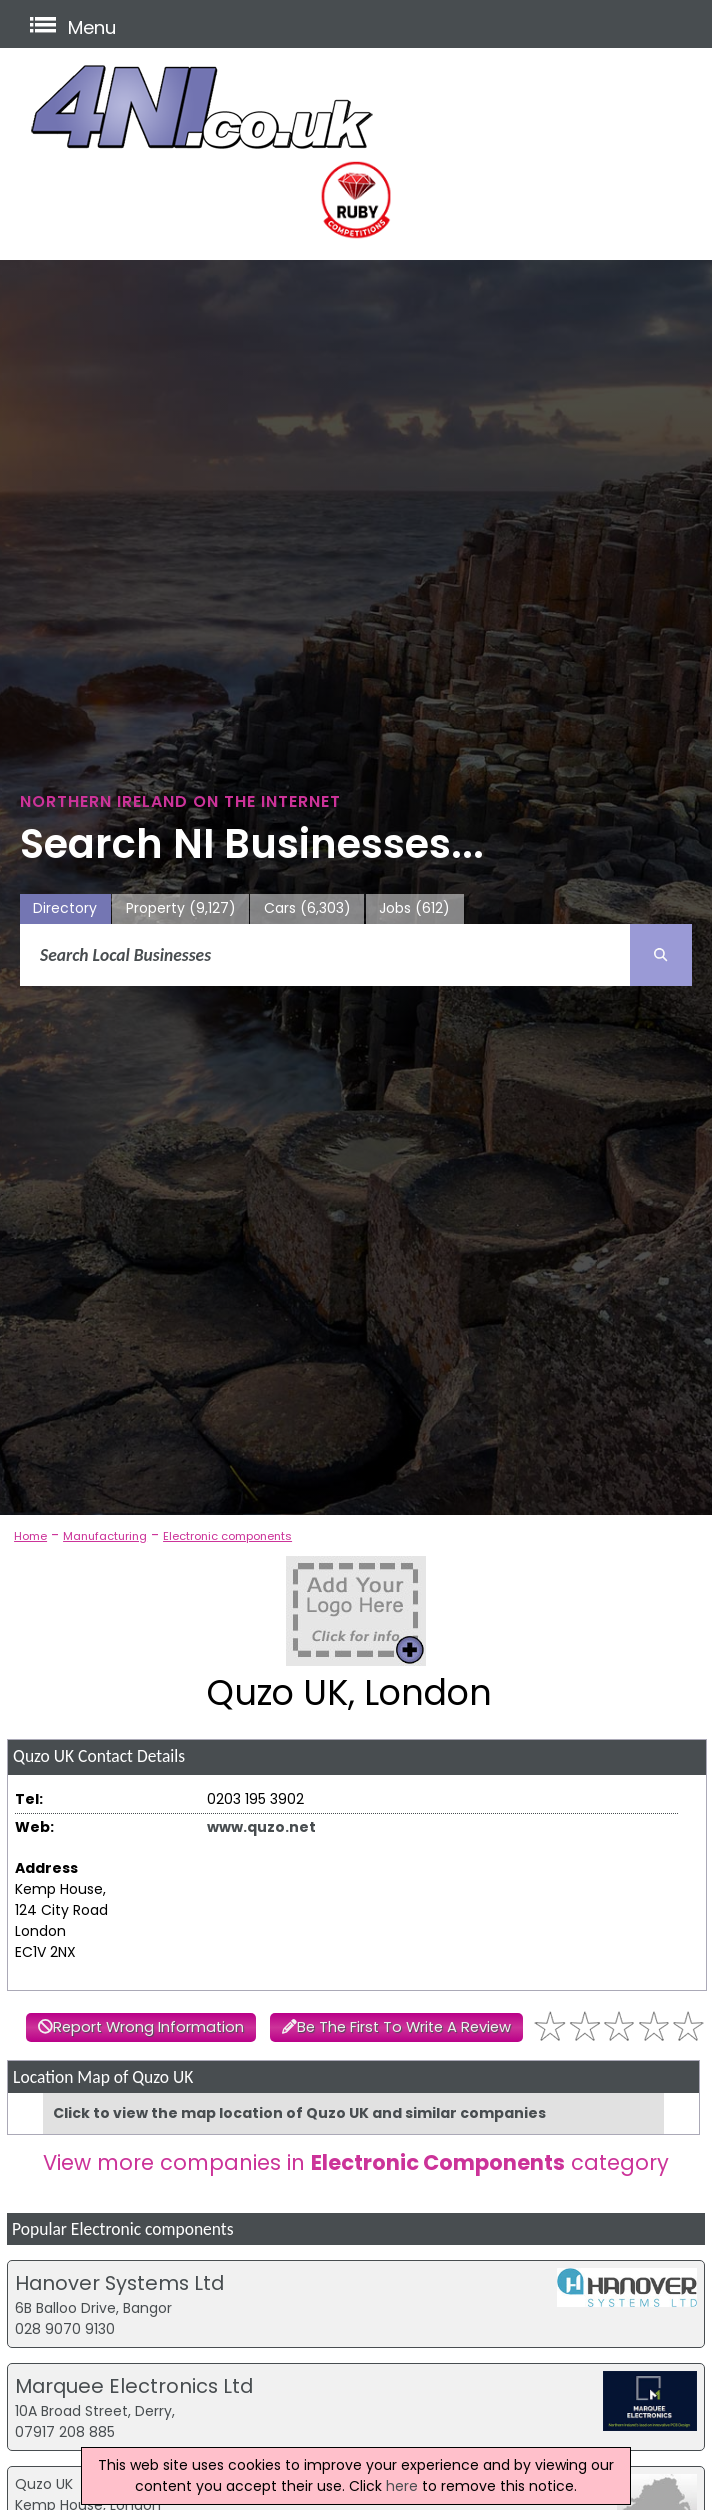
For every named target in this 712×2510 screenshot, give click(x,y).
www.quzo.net (261, 1827)
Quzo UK (44, 2484)
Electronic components (227, 1536)
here (402, 2486)
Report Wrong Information (148, 2027)
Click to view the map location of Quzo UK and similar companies (299, 2113)
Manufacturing (105, 1536)
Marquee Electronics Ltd (134, 2386)
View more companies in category (356, 2162)
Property (181, 908)
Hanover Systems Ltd (119, 2283)
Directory (65, 908)
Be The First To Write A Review (404, 2027)
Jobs (414, 908)
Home (30, 1536)
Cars (307, 908)
